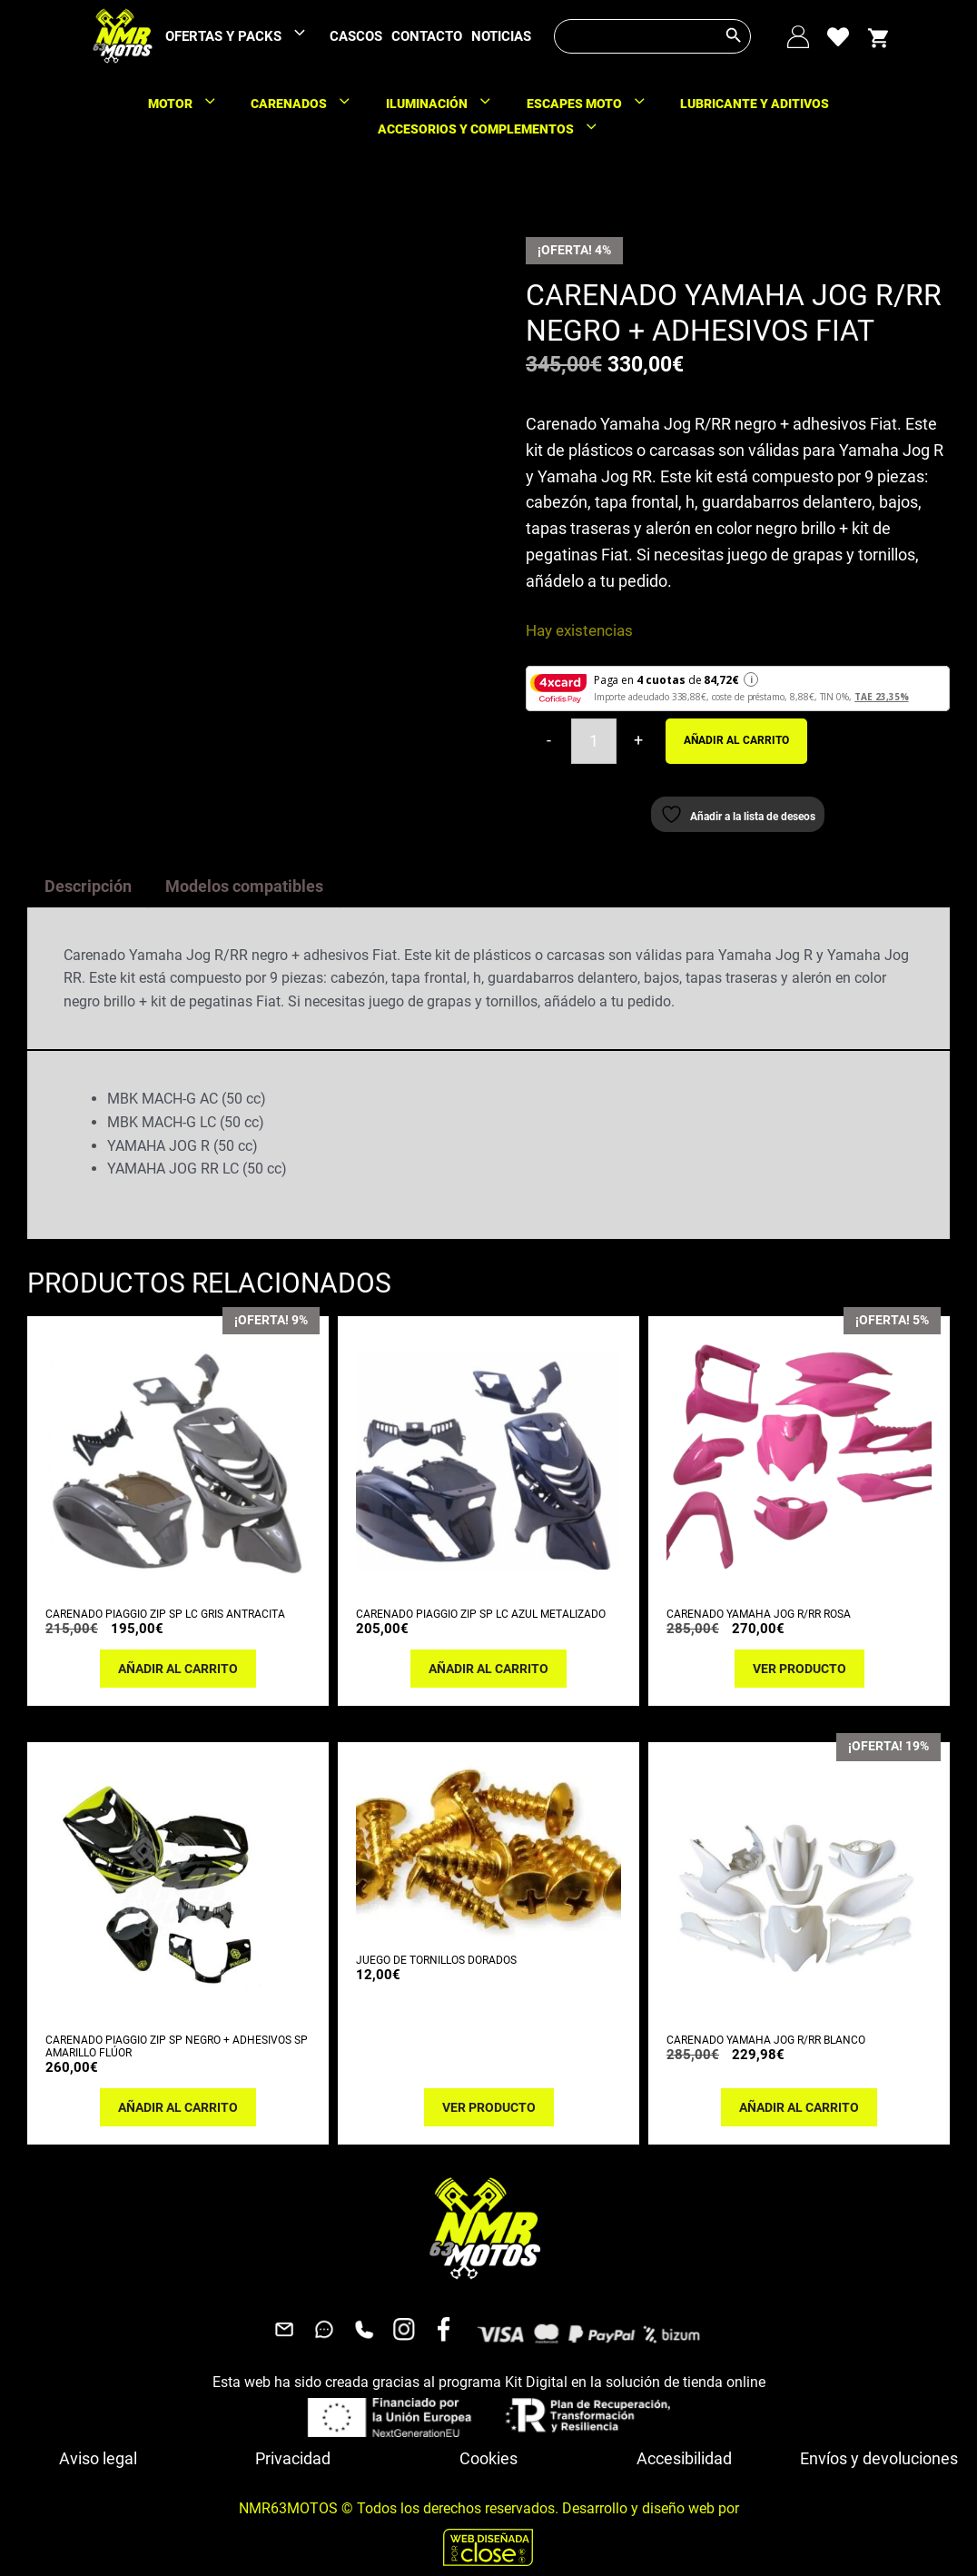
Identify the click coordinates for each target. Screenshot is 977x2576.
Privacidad (293, 2458)
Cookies (488, 2458)
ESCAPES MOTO (596, 103)
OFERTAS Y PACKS (245, 37)
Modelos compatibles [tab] (244, 886)
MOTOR (191, 103)
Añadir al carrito (736, 740)
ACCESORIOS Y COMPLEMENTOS (497, 129)
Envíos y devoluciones (879, 2458)
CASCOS (356, 36)
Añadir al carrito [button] (178, 1668)
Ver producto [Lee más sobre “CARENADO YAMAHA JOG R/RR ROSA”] (799, 1668)
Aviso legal (98, 2458)
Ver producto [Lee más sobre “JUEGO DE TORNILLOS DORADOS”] (489, 2107)
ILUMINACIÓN (448, 103)
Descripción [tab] (88, 886)
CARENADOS (310, 103)
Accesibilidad (684, 2458)
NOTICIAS (501, 36)
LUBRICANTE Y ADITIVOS (754, 103)
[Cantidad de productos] (594, 741)
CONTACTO (426, 36)
